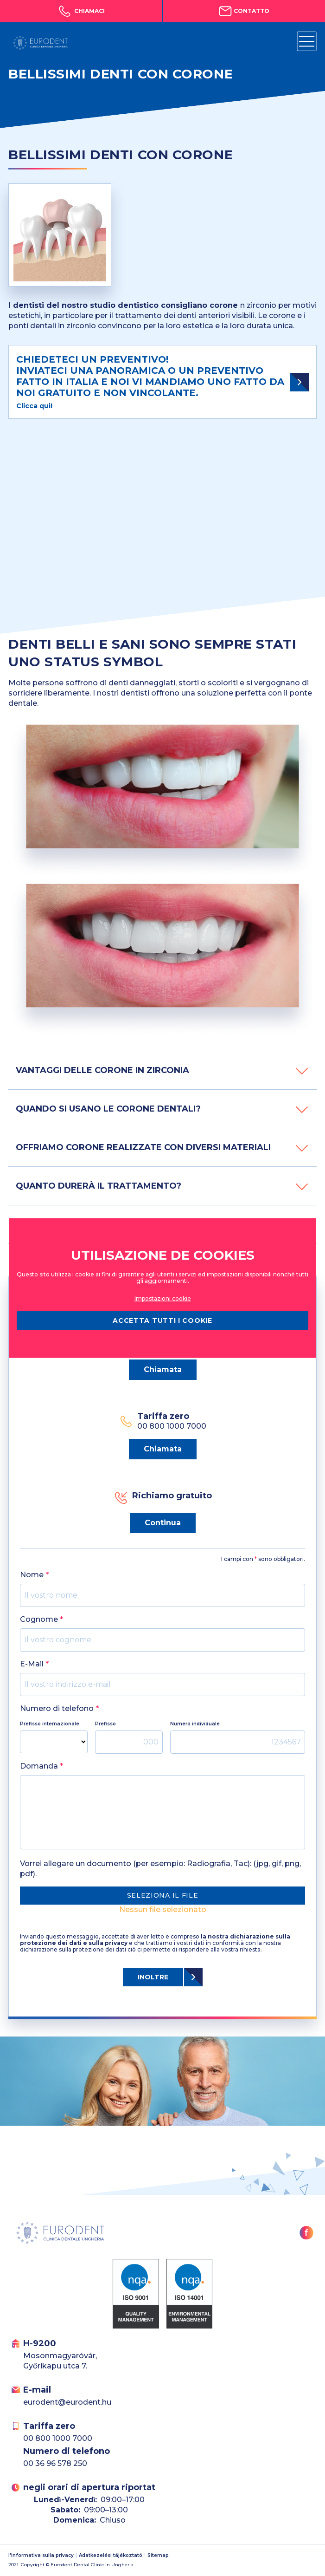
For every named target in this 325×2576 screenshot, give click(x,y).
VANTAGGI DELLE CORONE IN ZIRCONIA (162, 1070)
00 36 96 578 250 (55, 2463)
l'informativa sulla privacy (41, 2555)
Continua (163, 1522)
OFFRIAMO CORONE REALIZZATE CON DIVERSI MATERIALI (162, 1147)
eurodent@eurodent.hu (67, 2402)
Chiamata (163, 1369)
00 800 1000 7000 (57, 2438)
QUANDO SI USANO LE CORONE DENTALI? (162, 1108)
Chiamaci (81, 11)
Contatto (244, 11)
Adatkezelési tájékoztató (110, 2555)
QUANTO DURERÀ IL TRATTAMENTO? (162, 1185)
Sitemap (158, 2555)
